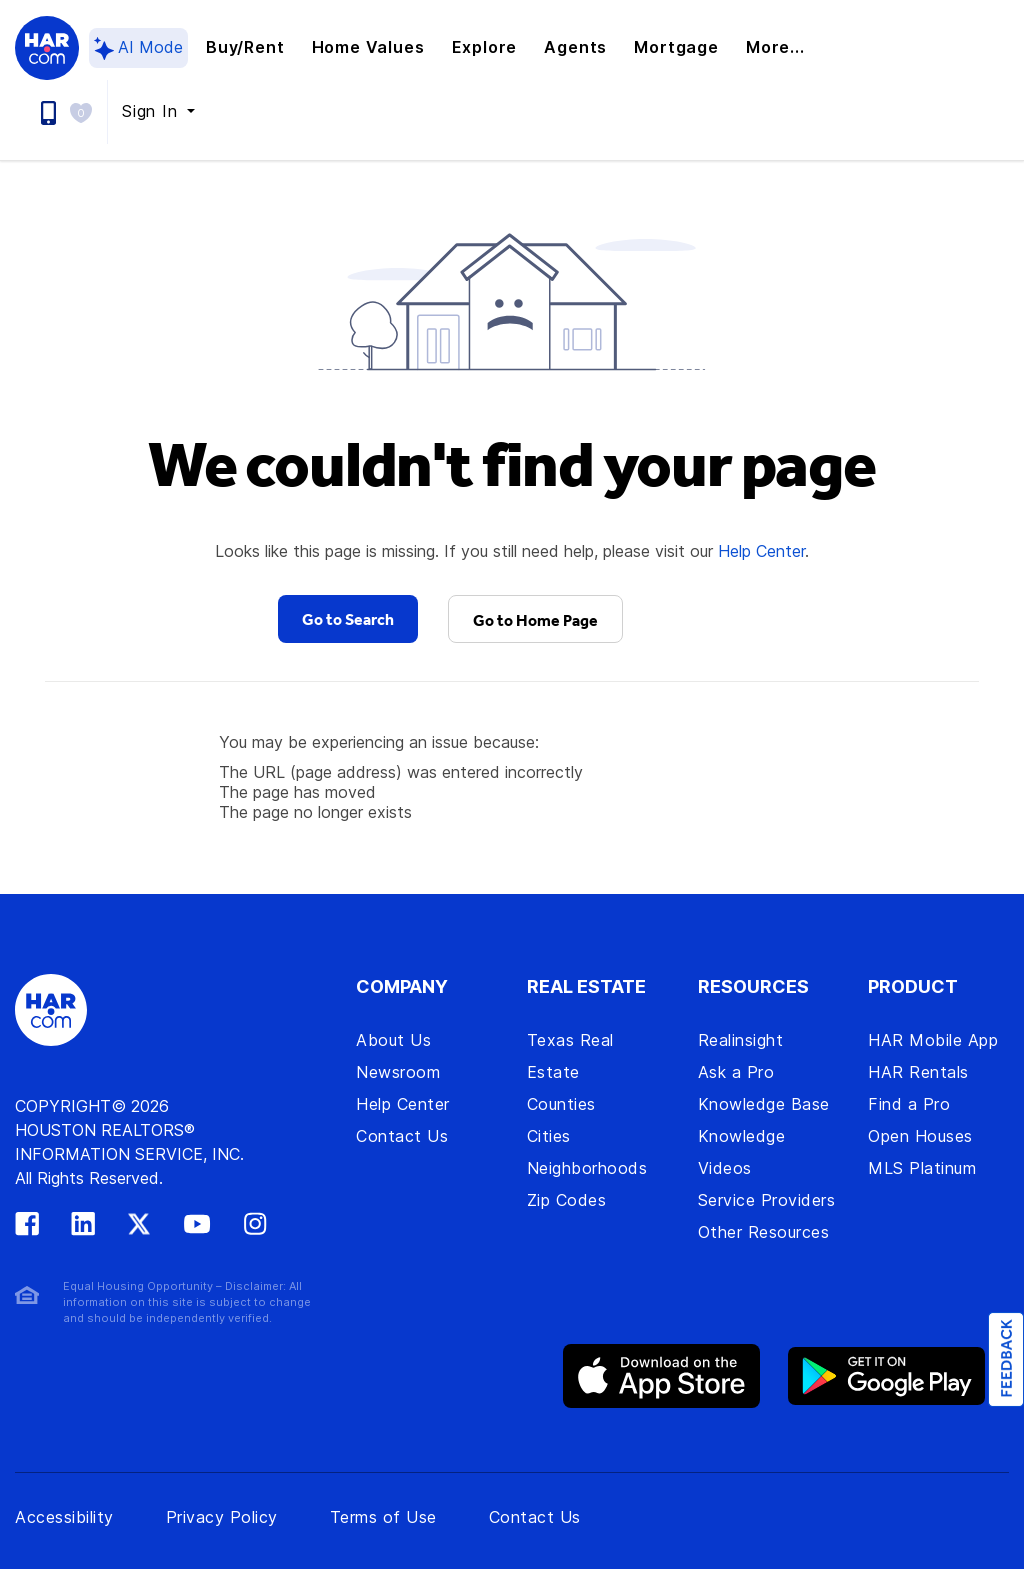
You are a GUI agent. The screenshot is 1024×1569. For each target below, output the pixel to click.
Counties (561, 1104)
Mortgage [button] (676, 47)
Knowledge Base (764, 1104)
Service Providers (767, 1200)
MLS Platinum (922, 1168)
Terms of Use (383, 1517)
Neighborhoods (587, 1168)
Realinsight (741, 1040)
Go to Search (348, 619)
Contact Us (402, 1136)
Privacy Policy (222, 1517)
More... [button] (775, 47)
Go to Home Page (535, 620)
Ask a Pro (736, 1072)
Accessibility (64, 1517)
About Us (393, 1040)
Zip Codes (567, 1200)
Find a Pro (909, 1104)
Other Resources (764, 1232)
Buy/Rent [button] (245, 47)
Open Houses (920, 1136)
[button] (86, 111)
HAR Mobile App (933, 1040)
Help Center (761, 551)
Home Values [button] (368, 47)
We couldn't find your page (512, 463)
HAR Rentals (918, 1072)
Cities (549, 1136)
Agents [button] (575, 47)
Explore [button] (485, 47)
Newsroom (398, 1072)
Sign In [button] (152, 111)
